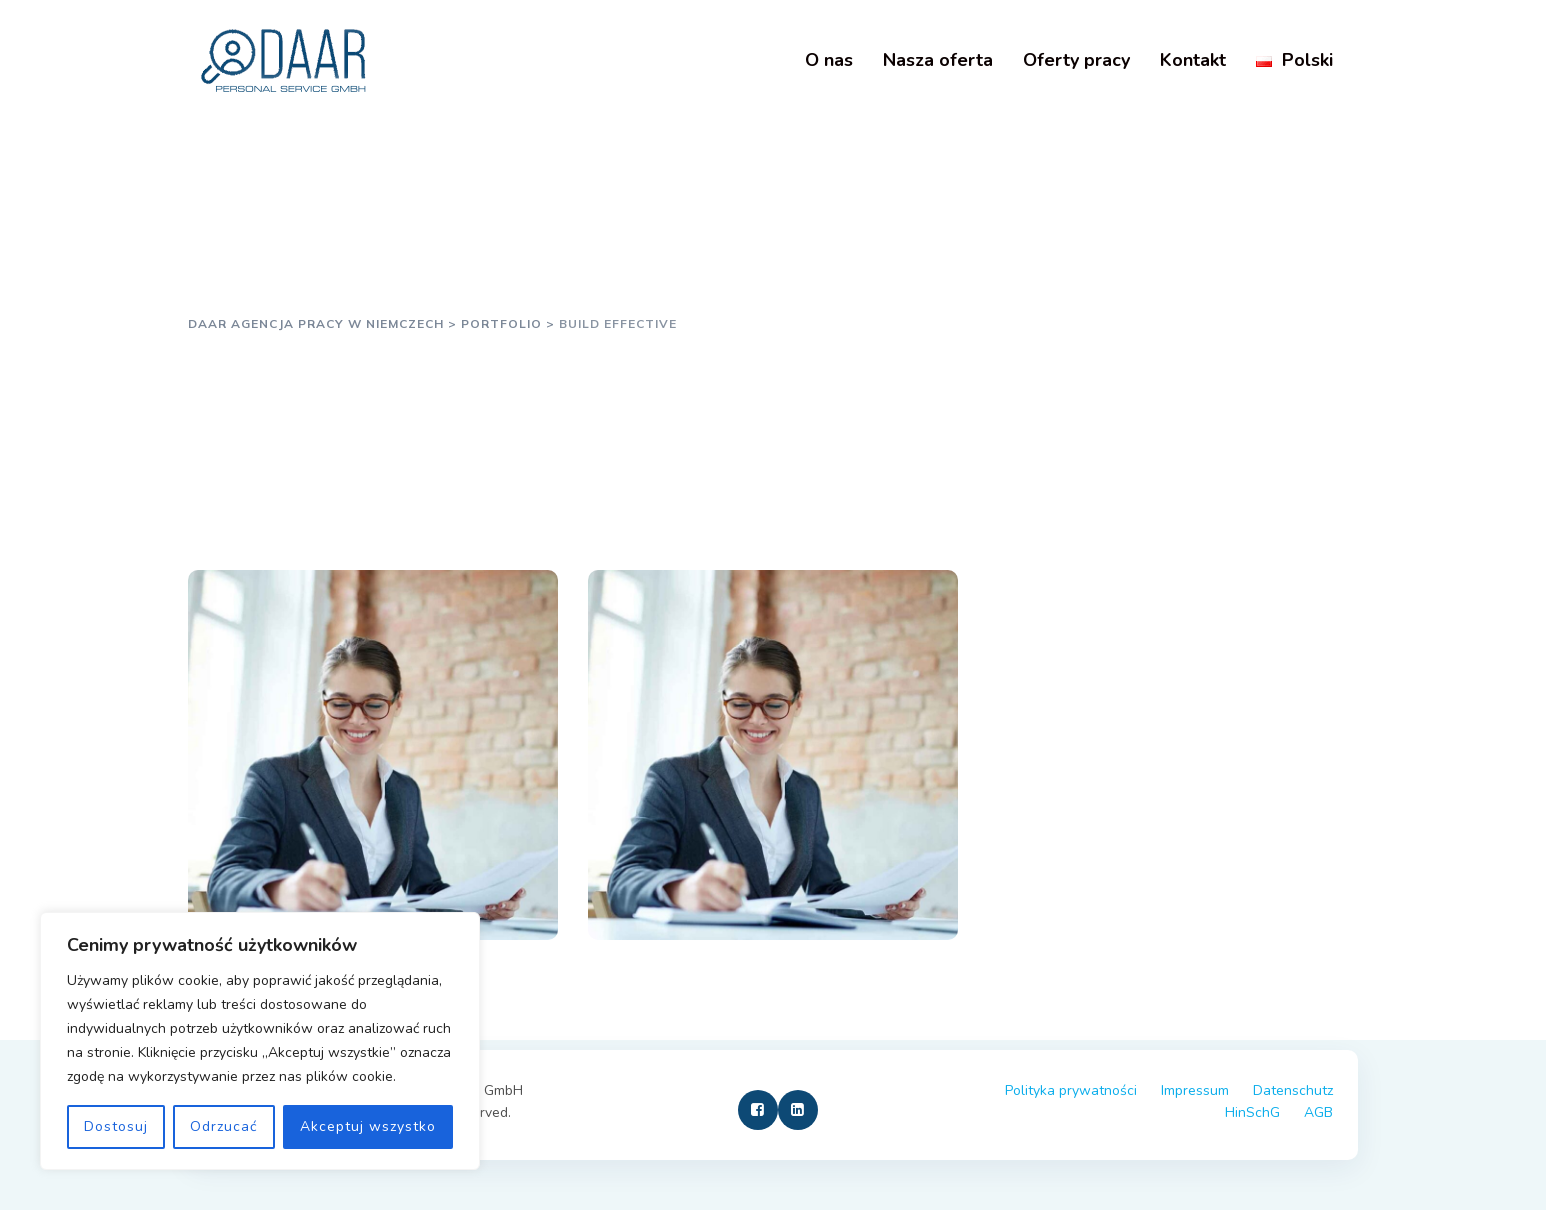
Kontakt (1193, 60)
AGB (1318, 1112)
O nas (829, 60)
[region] (260, 1041)
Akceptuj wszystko (368, 1126)
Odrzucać (223, 1126)
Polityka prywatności (1071, 1090)
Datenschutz (1293, 1090)
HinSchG (1252, 1112)
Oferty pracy (1076, 60)
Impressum (1195, 1090)
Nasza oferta (938, 60)
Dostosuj (116, 1126)
